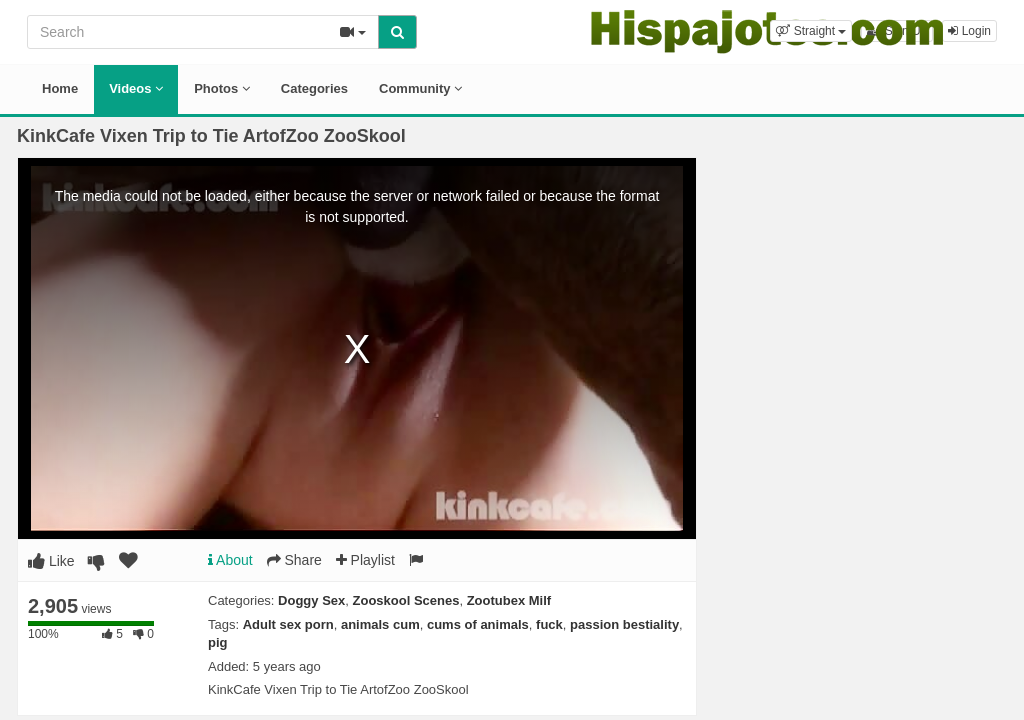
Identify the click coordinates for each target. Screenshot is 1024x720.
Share (294, 560)
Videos (136, 88)
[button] (811, 31)
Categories (314, 88)
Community (420, 88)
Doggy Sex (311, 600)
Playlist (365, 560)
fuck (549, 624)
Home (60, 88)
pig (218, 642)
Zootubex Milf (509, 600)
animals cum (380, 624)
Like (51, 561)
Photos (222, 88)
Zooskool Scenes (406, 600)
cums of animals (478, 624)
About (230, 560)
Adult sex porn (288, 624)
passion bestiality (624, 624)
